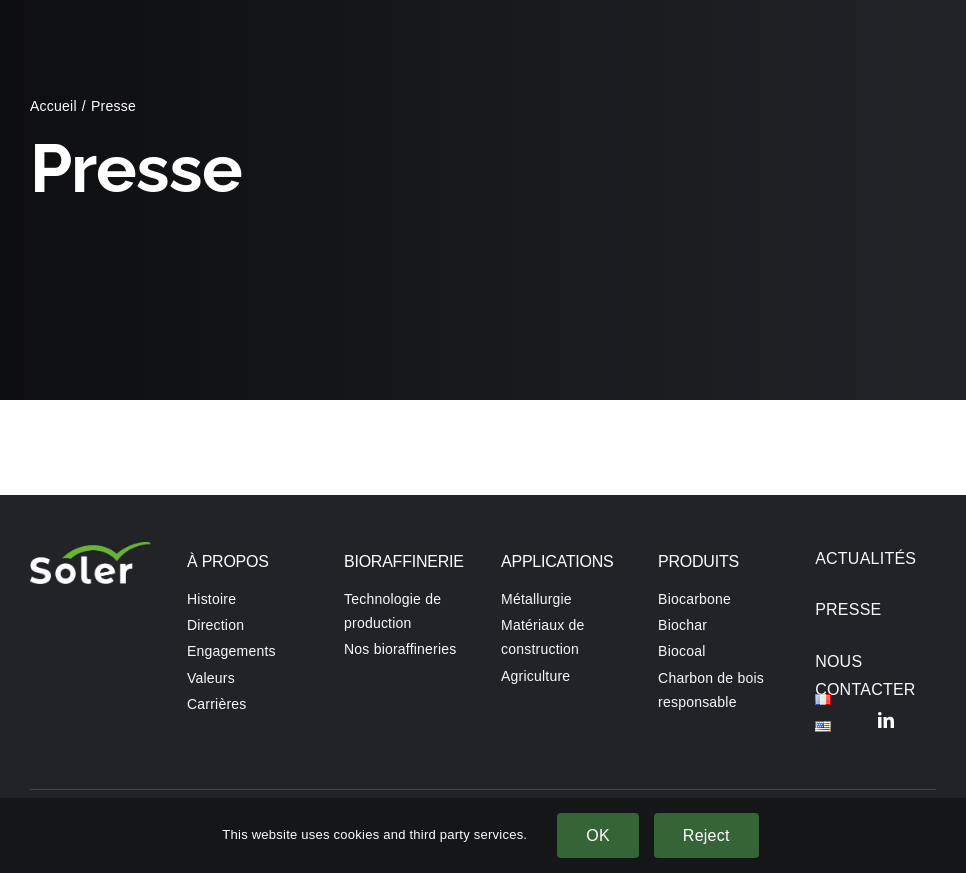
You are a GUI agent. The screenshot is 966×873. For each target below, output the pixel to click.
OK (598, 835)
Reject (706, 835)
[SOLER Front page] (90, 549)
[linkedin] (886, 720)
